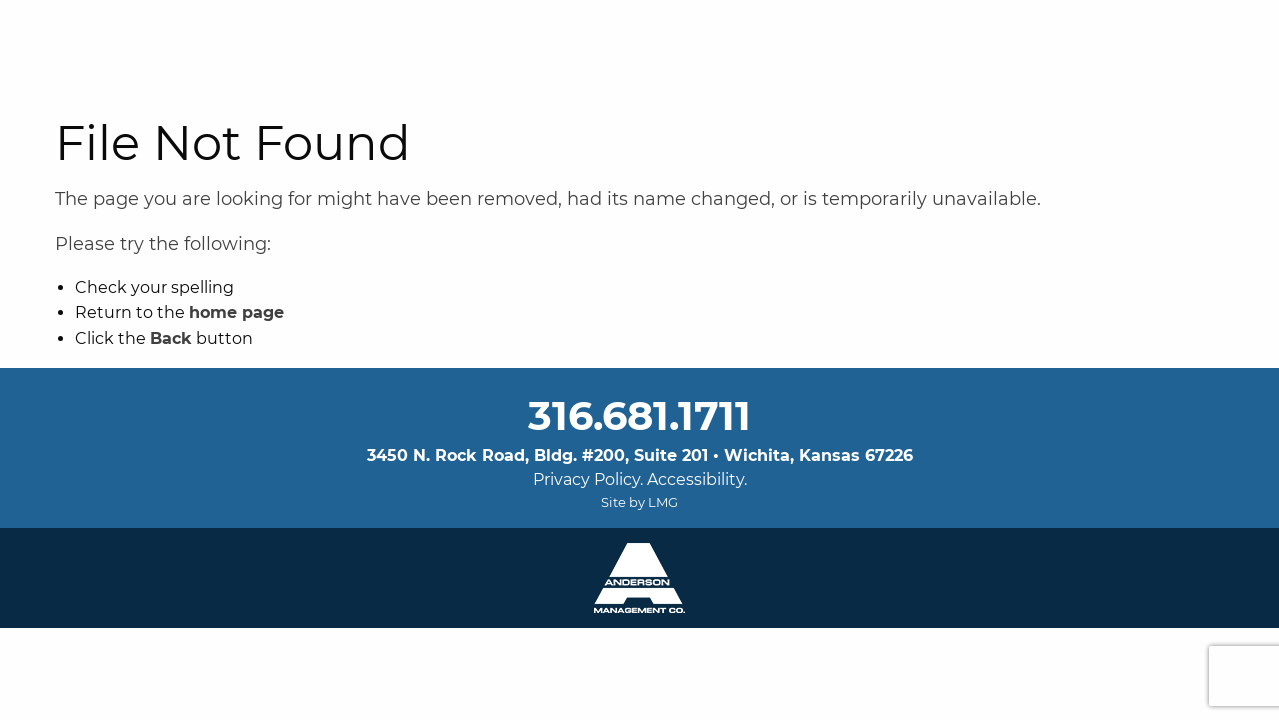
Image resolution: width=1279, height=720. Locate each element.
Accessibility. (697, 479)
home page (236, 312)
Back (171, 338)
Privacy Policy (586, 479)
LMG (663, 502)
